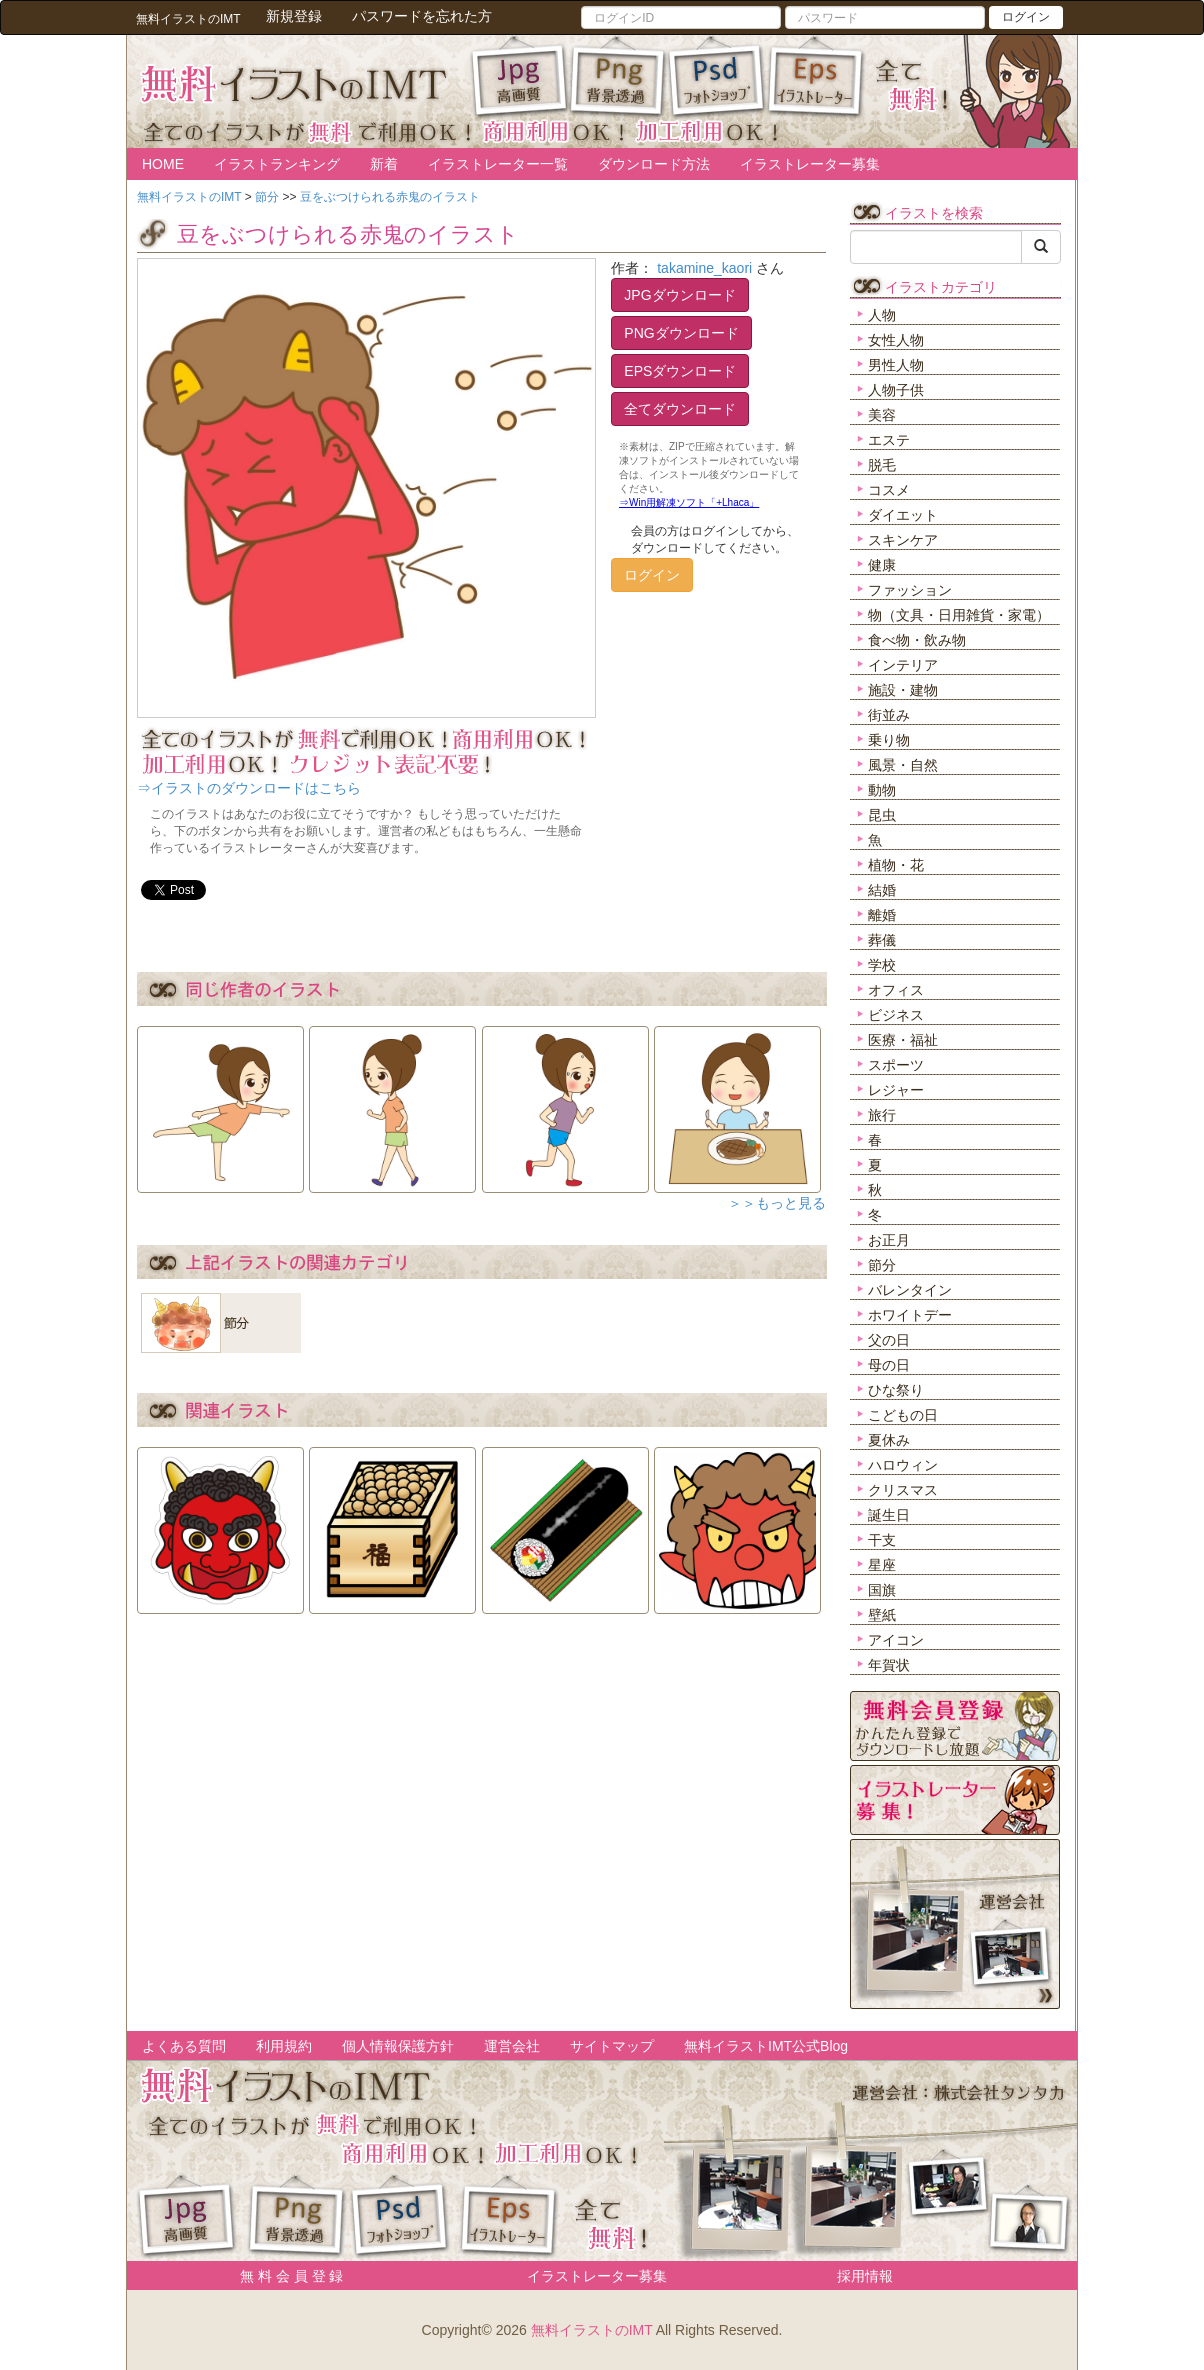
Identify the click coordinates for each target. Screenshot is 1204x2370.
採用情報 (865, 2276)
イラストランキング (277, 164)
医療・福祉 (903, 1040)
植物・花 (896, 865)
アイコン (896, 1640)
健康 (882, 565)
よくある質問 (184, 2046)
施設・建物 (903, 690)
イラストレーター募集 (810, 164)
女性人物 (896, 340)
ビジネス (896, 1015)
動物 (882, 790)
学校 (882, 965)
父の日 (889, 1340)
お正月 (889, 1240)
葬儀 (882, 940)
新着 (384, 164)
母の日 (889, 1365)
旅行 (882, 1115)
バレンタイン (910, 1290)
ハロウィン (903, 1465)
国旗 (882, 1590)
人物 (882, 315)
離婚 (882, 915)
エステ (889, 440)
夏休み (889, 1440)
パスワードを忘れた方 (422, 16)
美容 (882, 415)
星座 (882, 1565)
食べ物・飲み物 (917, 640)
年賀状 (889, 1665)
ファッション (910, 590)
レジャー (896, 1090)
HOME (163, 164)
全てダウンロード (680, 409)
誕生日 (889, 1515)
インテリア (903, 665)
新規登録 (294, 16)
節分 (882, 1265)
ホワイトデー (910, 1315)
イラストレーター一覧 (498, 164)
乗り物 (889, 740)
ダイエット (903, 515)
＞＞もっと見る (777, 1203)
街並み (889, 715)
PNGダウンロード (681, 333)
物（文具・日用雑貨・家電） (959, 615)
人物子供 (896, 390)
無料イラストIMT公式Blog (766, 2046)
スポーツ (896, 1065)
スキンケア (903, 540)
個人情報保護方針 (398, 2046)
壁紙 (882, 1615)
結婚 (882, 890)
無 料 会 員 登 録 (284, 2276)
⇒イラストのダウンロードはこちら (249, 788)
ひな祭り (896, 1390)
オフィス (896, 990)
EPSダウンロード (680, 371)
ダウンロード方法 (654, 164)
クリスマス (903, 1490)
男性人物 (896, 365)
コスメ (889, 490)
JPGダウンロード (679, 295)
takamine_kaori (704, 268)
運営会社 (512, 2046)
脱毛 (882, 465)
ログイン (1026, 17)
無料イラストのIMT (592, 2330)
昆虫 (882, 815)
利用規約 (284, 2046)
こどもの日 (903, 1415)
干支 (882, 1540)
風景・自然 (903, 765)
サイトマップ (612, 2046)
